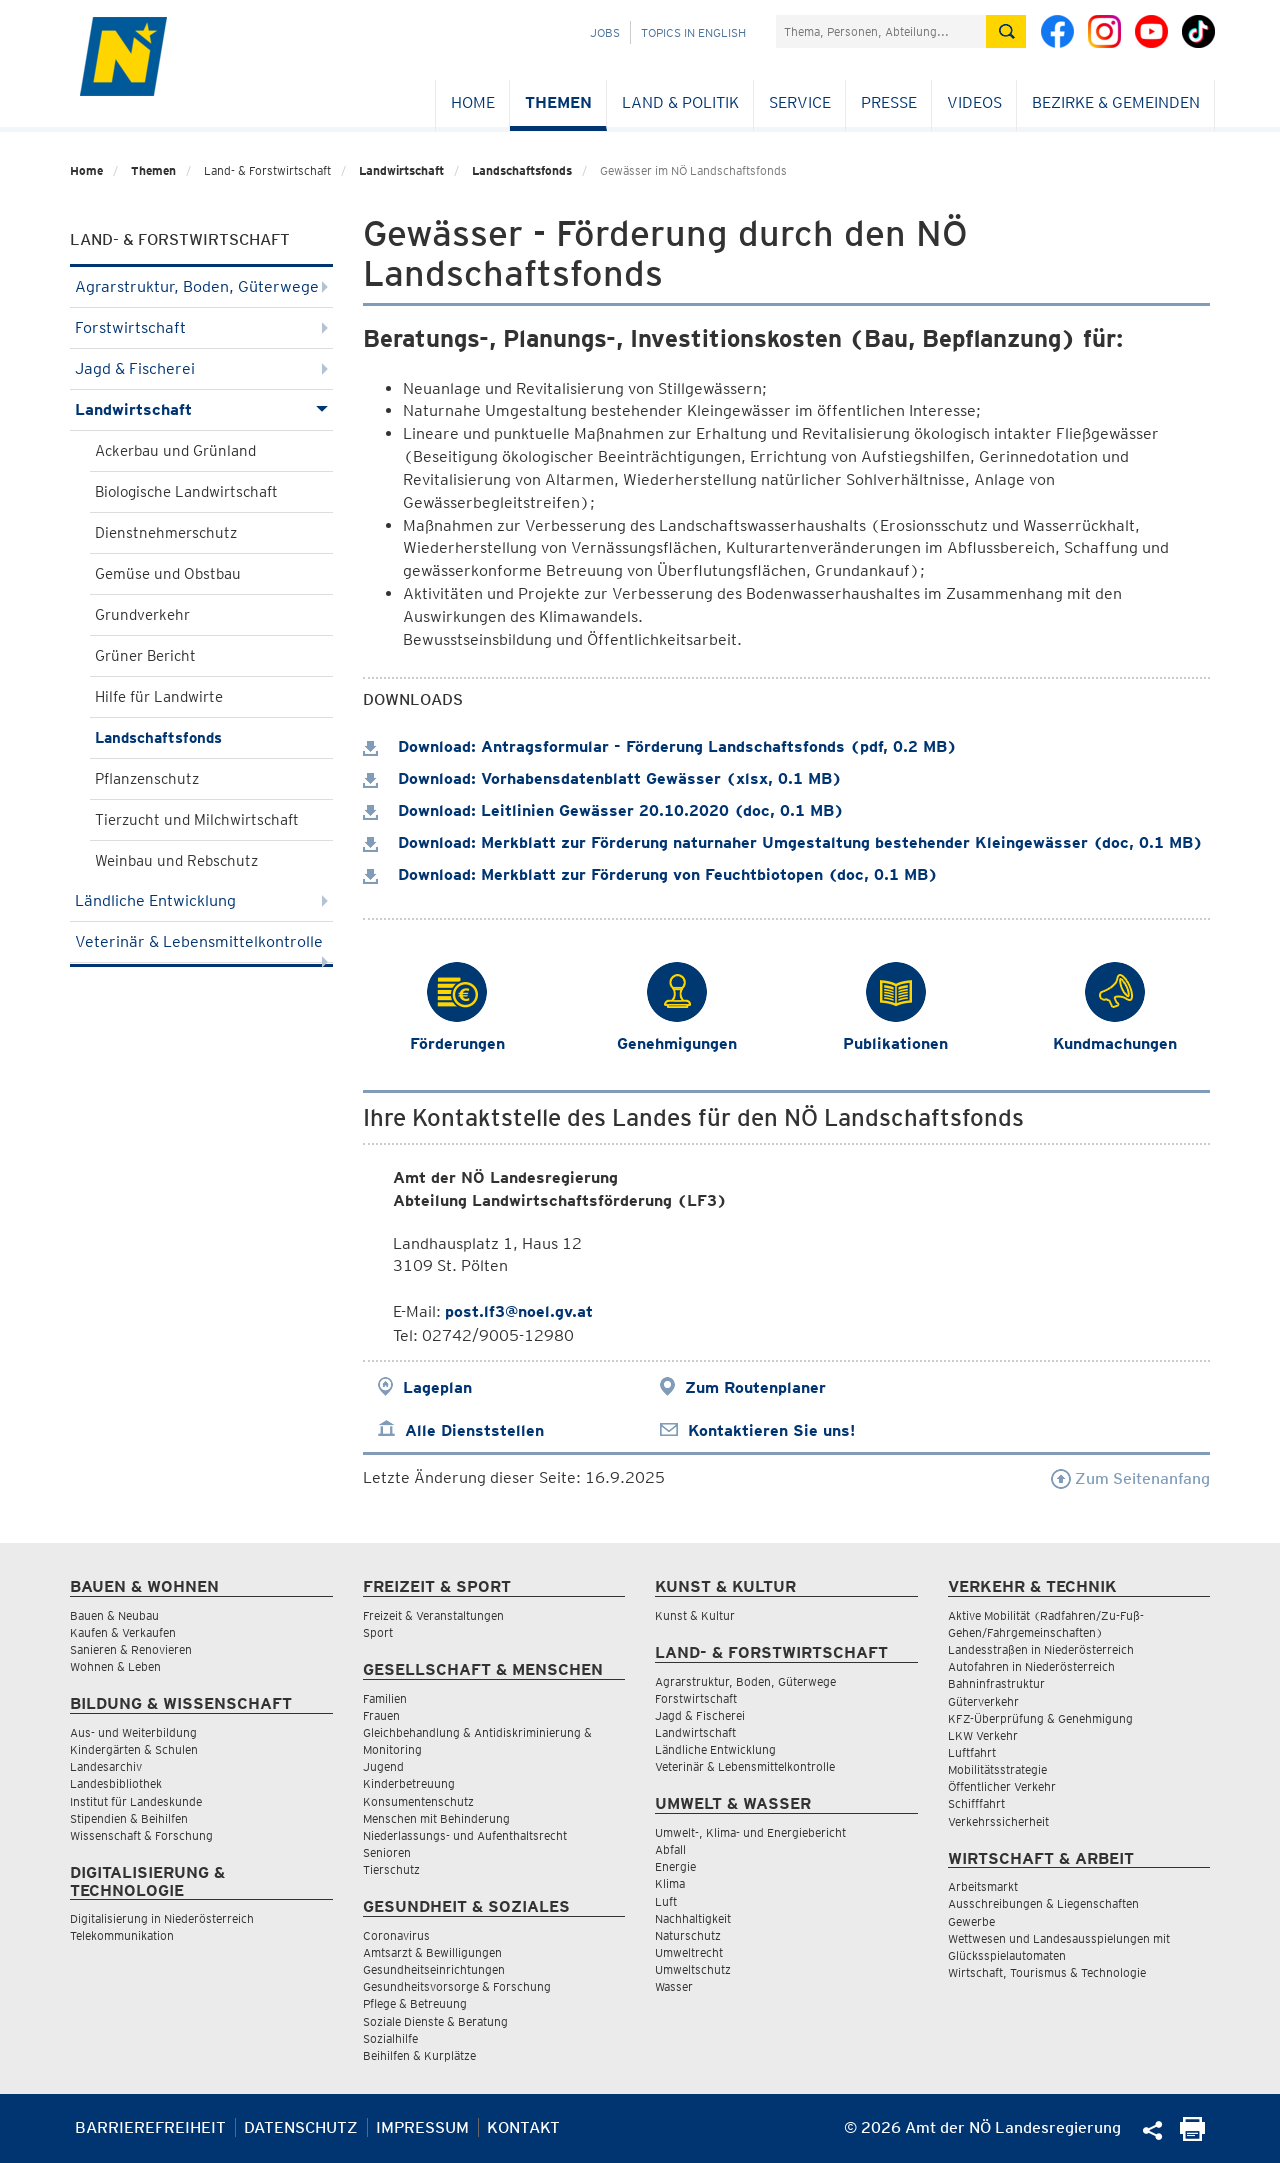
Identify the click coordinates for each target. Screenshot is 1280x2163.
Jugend (383, 1766)
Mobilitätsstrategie (997, 1769)
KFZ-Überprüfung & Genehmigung (1040, 1718)
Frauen (381, 1715)
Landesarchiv (106, 1766)
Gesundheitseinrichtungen (434, 1969)
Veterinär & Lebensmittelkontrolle (201, 947)
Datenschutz (301, 2127)
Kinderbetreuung (409, 1783)
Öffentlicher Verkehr (1002, 1786)
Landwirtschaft (401, 170)
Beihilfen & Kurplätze (419, 2055)
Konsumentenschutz (418, 1801)
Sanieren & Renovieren (131, 1649)
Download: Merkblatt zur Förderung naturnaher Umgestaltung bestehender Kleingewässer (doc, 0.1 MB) (783, 842)
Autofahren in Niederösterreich (1031, 1666)
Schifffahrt (976, 1803)
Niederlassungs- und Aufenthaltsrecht (465, 1835)
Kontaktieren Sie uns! (771, 1430)
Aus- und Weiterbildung (133, 1732)
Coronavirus (396, 1935)
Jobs (605, 32)
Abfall (670, 1849)
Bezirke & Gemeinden (1116, 102)
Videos (974, 102)
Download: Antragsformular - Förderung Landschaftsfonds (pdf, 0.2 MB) (660, 746)
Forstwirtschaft (201, 327)
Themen (558, 102)
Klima (670, 1883)
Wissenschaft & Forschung (141, 1835)
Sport (378, 1632)
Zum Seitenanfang (1130, 1478)
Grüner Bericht (145, 656)
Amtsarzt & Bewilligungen (432, 1952)
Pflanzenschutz (147, 779)
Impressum (422, 2127)
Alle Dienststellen (474, 1430)
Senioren (387, 1852)
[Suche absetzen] (1006, 31)
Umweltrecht (689, 1952)
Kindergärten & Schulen (134, 1749)
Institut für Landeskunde (136, 1801)
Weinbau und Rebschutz (176, 861)
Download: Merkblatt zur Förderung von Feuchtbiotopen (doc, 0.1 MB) (650, 874)
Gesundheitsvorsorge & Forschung (457, 1986)
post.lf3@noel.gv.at (519, 1311)
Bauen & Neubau (114, 1615)
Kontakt (523, 2127)
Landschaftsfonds (522, 170)
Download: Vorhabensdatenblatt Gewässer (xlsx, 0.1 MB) (602, 778)
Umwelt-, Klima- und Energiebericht (750, 1832)
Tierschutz (391, 1869)
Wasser (674, 1986)
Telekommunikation (122, 1935)
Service (800, 102)
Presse (889, 102)
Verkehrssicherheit (998, 1821)
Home (473, 102)
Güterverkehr (983, 1701)
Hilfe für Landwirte (159, 697)
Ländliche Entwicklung (201, 900)
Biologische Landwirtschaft (186, 492)
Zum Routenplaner (755, 1387)
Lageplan (437, 1387)
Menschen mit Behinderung (436, 1818)
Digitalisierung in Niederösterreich (162, 1918)
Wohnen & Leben (115, 1666)
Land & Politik (680, 102)
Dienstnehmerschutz (166, 533)
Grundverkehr (142, 615)
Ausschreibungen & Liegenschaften (1043, 1903)
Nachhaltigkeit (693, 1918)
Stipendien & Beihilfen (129, 1818)
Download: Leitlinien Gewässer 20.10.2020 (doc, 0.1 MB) (603, 810)
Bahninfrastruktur (996, 1683)
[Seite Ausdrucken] (1192, 2135)
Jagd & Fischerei (201, 368)
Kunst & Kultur (695, 1615)
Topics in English (693, 32)
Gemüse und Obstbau (168, 574)
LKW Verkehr (983, 1735)
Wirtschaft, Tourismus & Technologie (1047, 1972)
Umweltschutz (693, 1969)
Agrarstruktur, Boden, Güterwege (201, 286)
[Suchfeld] (881, 31)
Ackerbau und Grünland (175, 451)
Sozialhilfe (390, 2038)
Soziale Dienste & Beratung (435, 2021)
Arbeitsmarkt (983, 1886)
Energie (675, 1866)
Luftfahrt (972, 1752)
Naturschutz (688, 1935)
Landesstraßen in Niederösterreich (1041, 1649)
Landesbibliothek (116, 1783)
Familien (385, 1698)
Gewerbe (971, 1921)
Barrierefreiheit (150, 2127)
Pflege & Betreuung (415, 2003)
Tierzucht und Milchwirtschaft (197, 820)
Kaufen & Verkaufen (123, 1632)
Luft (666, 1901)
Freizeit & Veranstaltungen (433, 1615)
